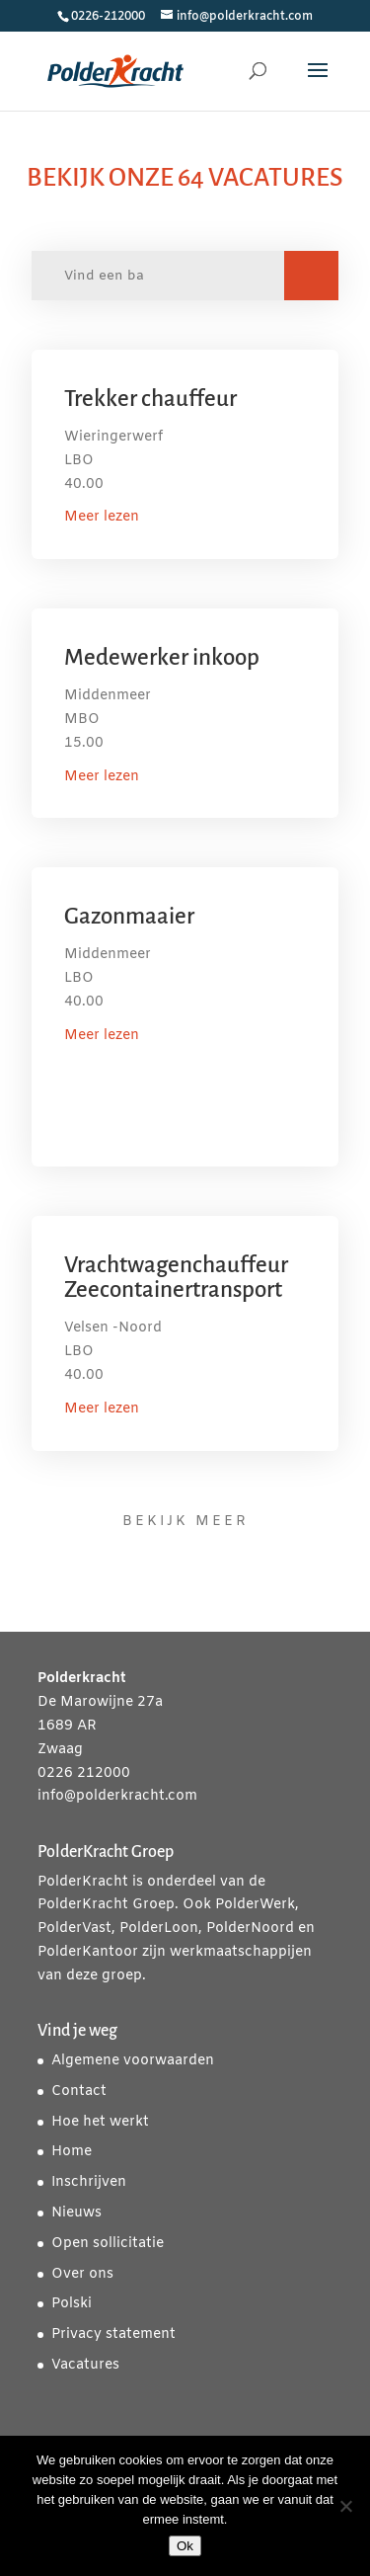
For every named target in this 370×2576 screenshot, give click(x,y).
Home (71, 2151)
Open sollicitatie (107, 2243)
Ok (185, 2545)
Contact (79, 2091)
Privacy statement (113, 2334)
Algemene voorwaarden (132, 2061)
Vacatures (85, 2365)
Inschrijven (88, 2182)
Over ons (82, 2274)
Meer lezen (101, 517)
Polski (71, 2303)
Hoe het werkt (100, 2122)
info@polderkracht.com (117, 1796)
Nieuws (76, 2213)
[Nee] (345, 2506)
